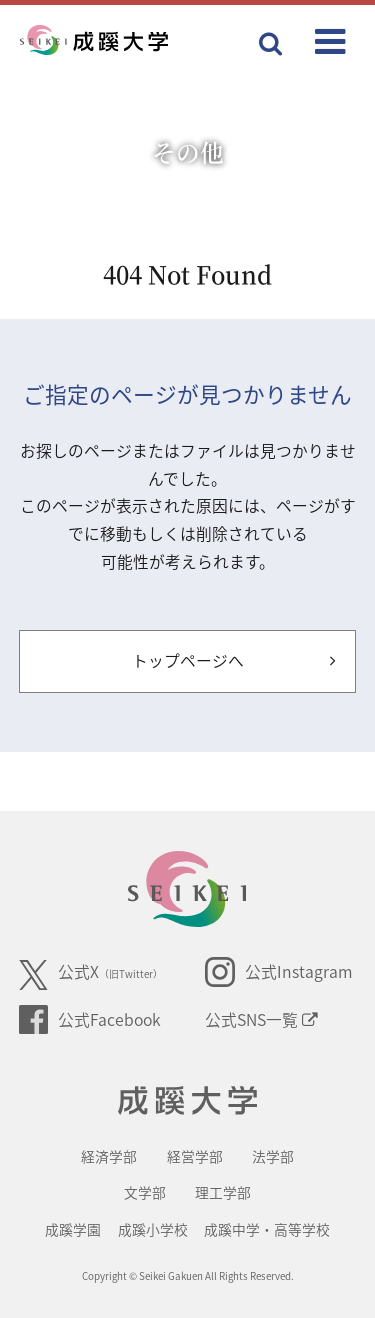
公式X (91, 975)
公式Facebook (90, 1020)
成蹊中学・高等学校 (267, 1229)
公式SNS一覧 (261, 1019)
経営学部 (195, 1156)
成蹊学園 (73, 1229)
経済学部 (109, 1156)
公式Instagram (278, 972)
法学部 (273, 1156)
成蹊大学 (187, 1101)
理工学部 (223, 1192)
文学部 (145, 1192)
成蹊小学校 (153, 1229)
